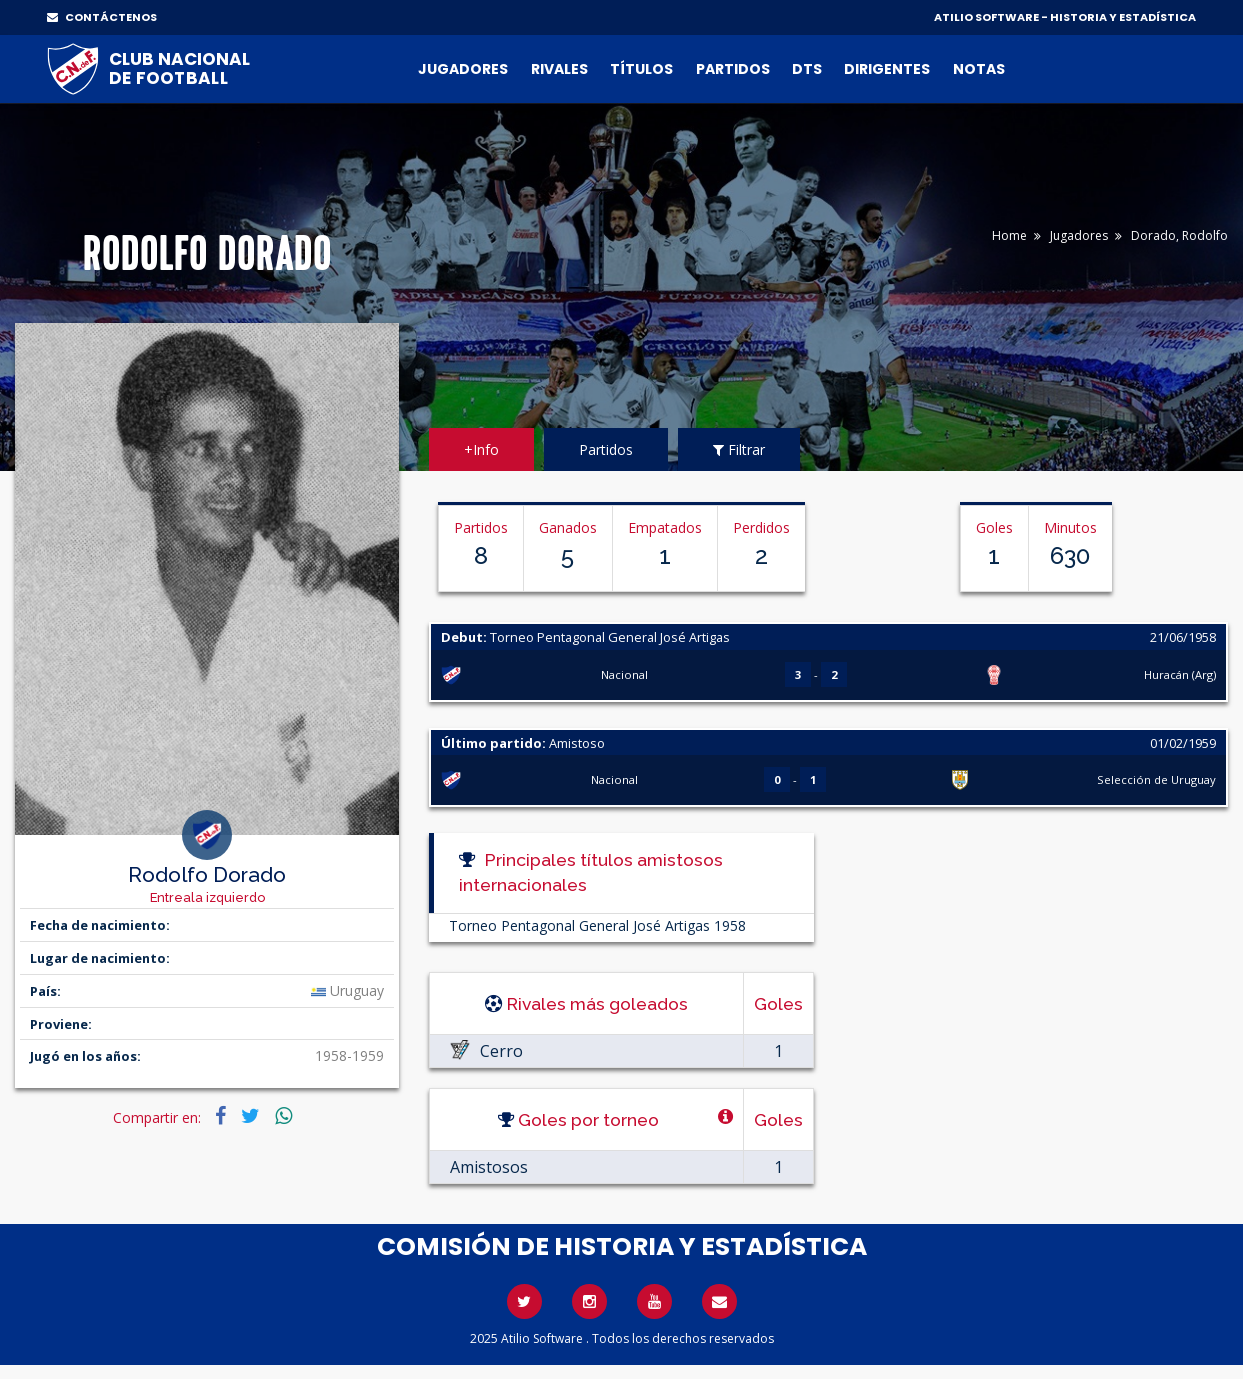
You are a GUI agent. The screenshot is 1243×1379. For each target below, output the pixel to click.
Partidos (733, 69)
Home (1009, 235)
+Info (481, 449)
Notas (979, 69)
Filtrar (739, 449)
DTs (807, 69)
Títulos (641, 69)
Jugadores (463, 69)
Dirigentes (887, 69)
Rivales (559, 69)
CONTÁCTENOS (102, 17)
